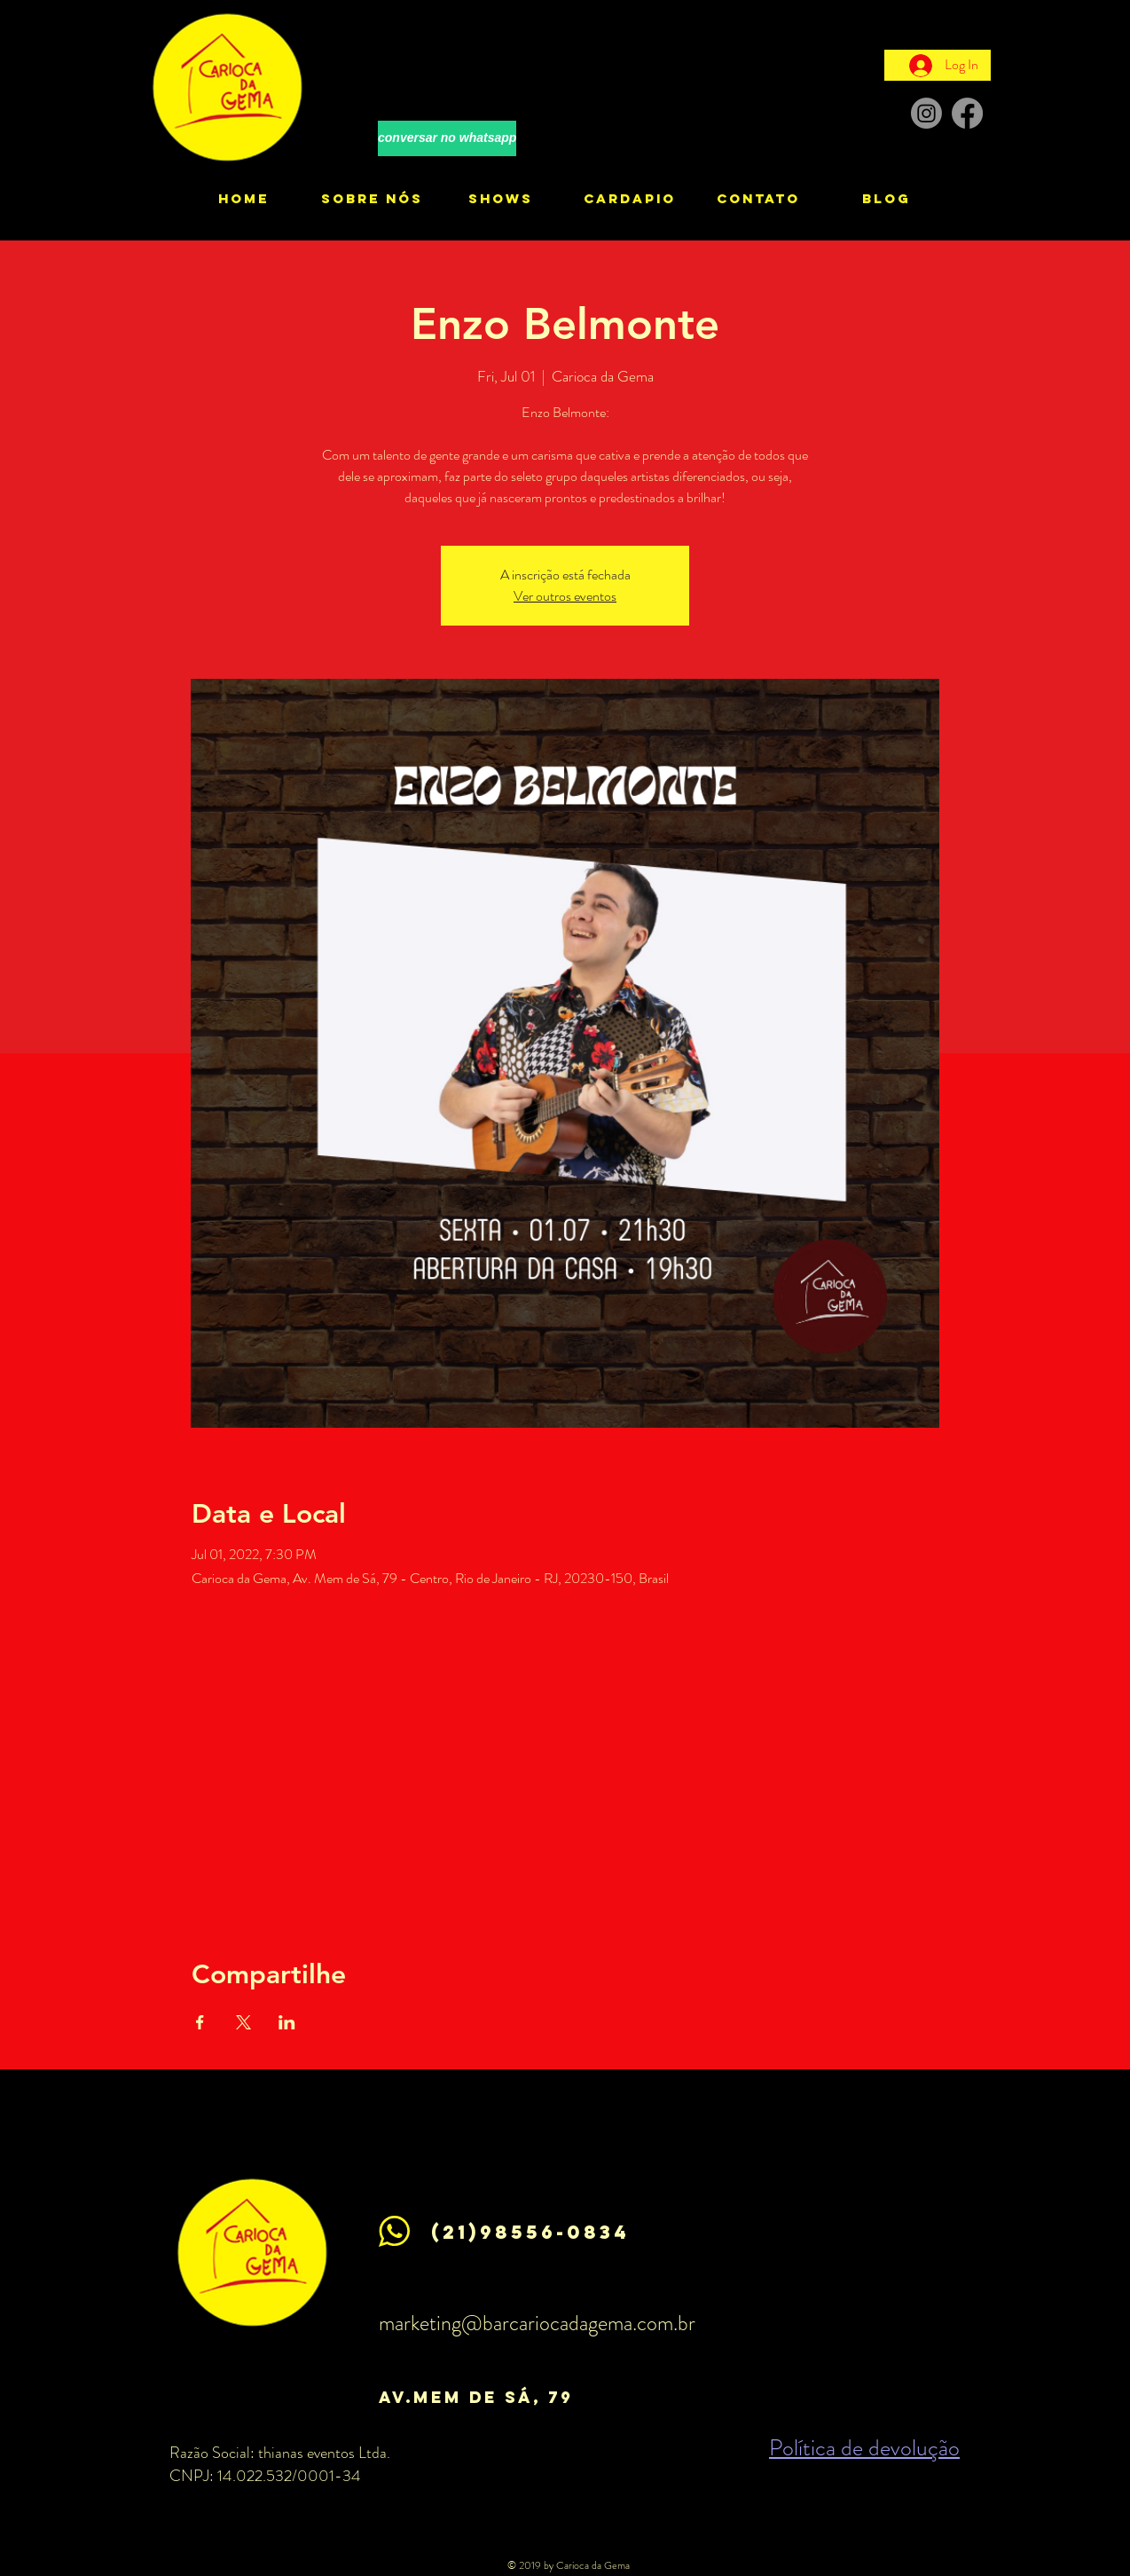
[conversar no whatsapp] (447, 138)
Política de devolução (864, 2447)
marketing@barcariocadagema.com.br (537, 2323)
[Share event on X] (243, 2022)
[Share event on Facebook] (200, 2022)
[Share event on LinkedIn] (287, 2022)
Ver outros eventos (565, 596)
